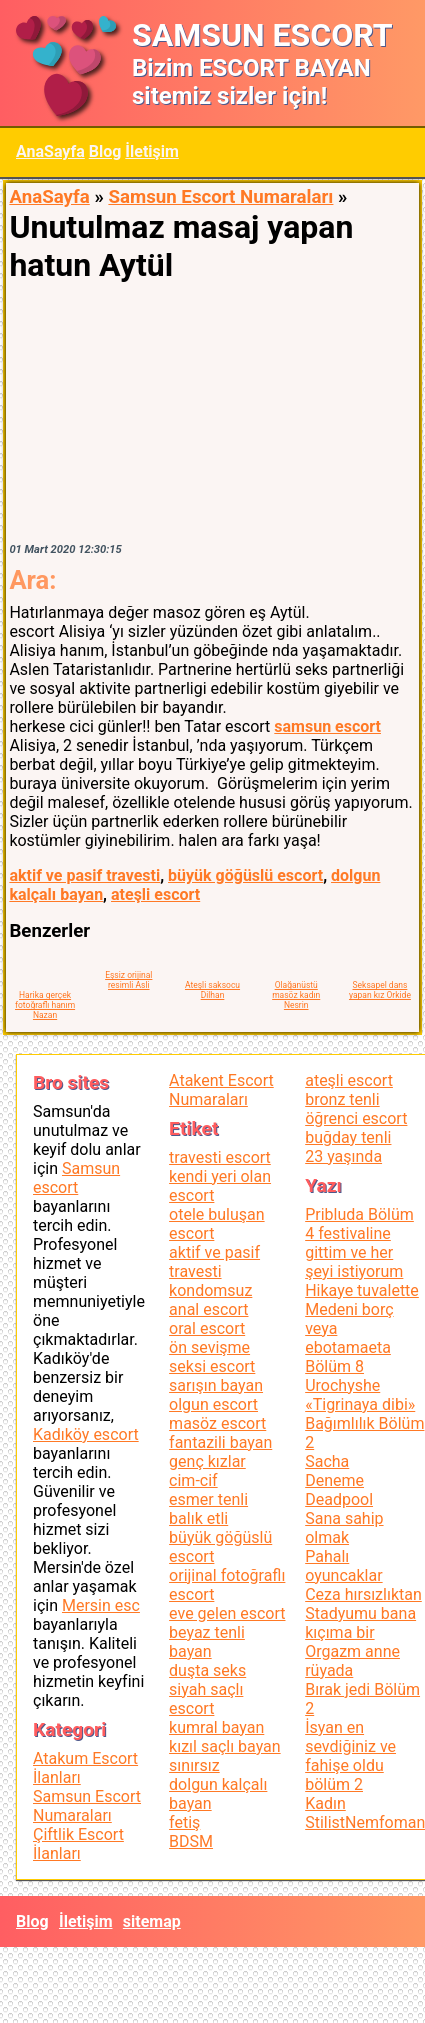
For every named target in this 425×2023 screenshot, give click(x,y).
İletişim (152, 151)
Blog (105, 151)
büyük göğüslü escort (245, 875)
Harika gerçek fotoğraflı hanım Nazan (45, 1005)
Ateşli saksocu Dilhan (212, 990)
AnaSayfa (50, 151)
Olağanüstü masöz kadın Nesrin (296, 995)
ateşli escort (155, 894)
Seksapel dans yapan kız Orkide (380, 990)
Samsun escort (76, 1178)
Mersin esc (101, 1605)
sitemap (152, 1921)
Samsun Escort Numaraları (220, 197)
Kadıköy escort (86, 1434)
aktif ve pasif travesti (84, 875)
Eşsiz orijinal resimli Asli (128, 980)
